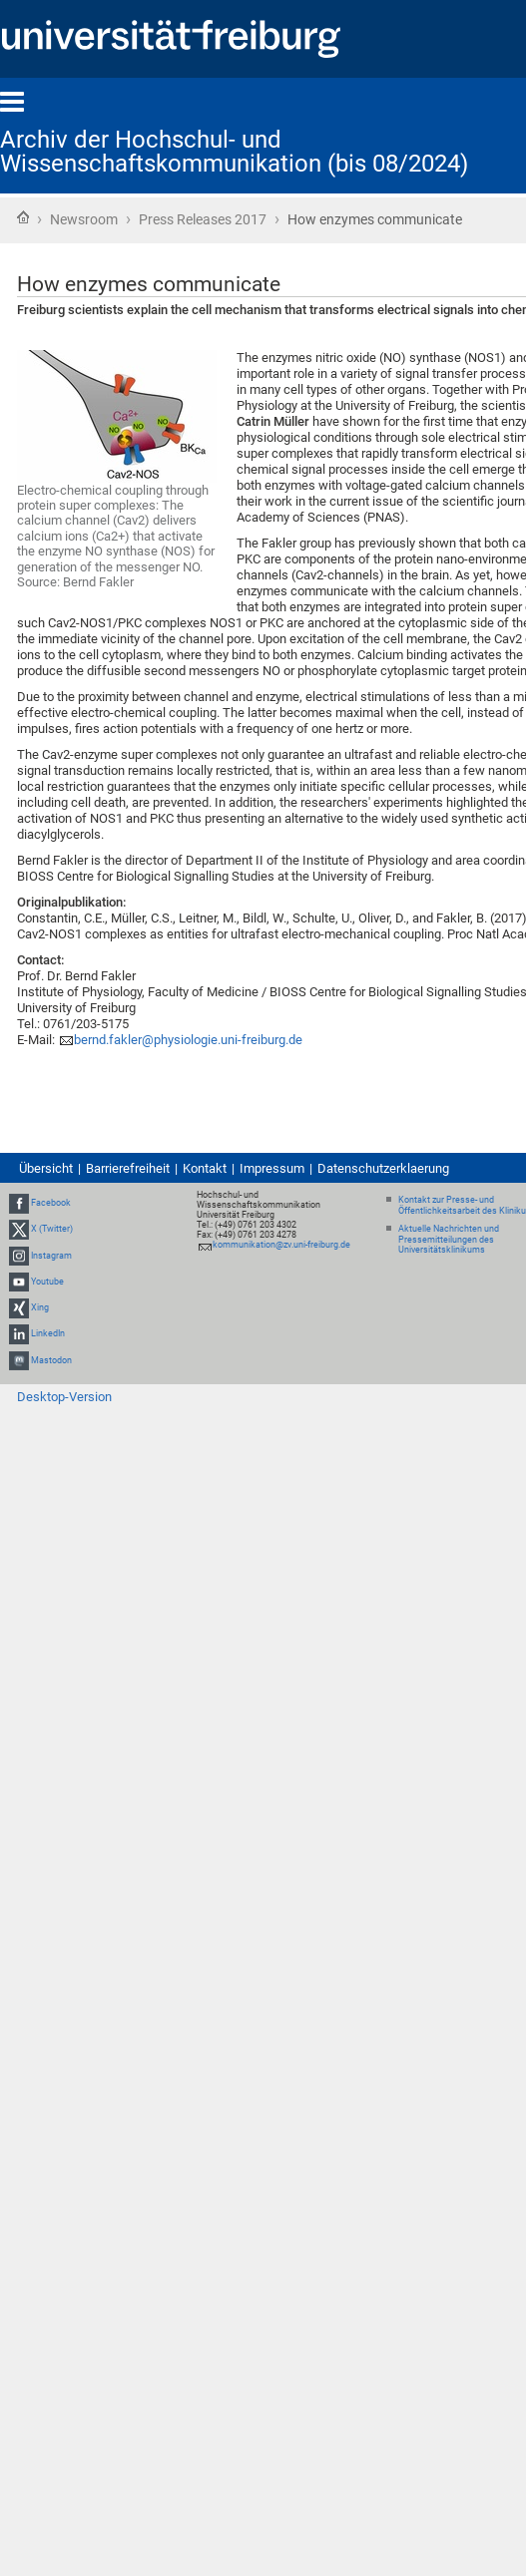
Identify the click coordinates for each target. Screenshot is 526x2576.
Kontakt (205, 1168)
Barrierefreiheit (128, 1168)
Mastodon (51, 1360)
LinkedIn (48, 1333)
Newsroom (84, 219)
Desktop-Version (64, 1396)
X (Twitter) (52, 1230)
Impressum (272, 1168)
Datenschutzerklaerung (383, 1168)
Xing (40, 1307)
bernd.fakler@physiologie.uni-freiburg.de (188, 1039)
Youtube (47, 1282)
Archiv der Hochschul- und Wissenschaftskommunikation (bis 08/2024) (234, 152)
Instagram (51, 1256)
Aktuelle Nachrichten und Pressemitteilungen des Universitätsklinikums (448, 1240)
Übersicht (46, 1168)
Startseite (23, 217)
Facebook (51, 1203)
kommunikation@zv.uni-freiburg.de (281, 1245)
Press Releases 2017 (202, 219)
